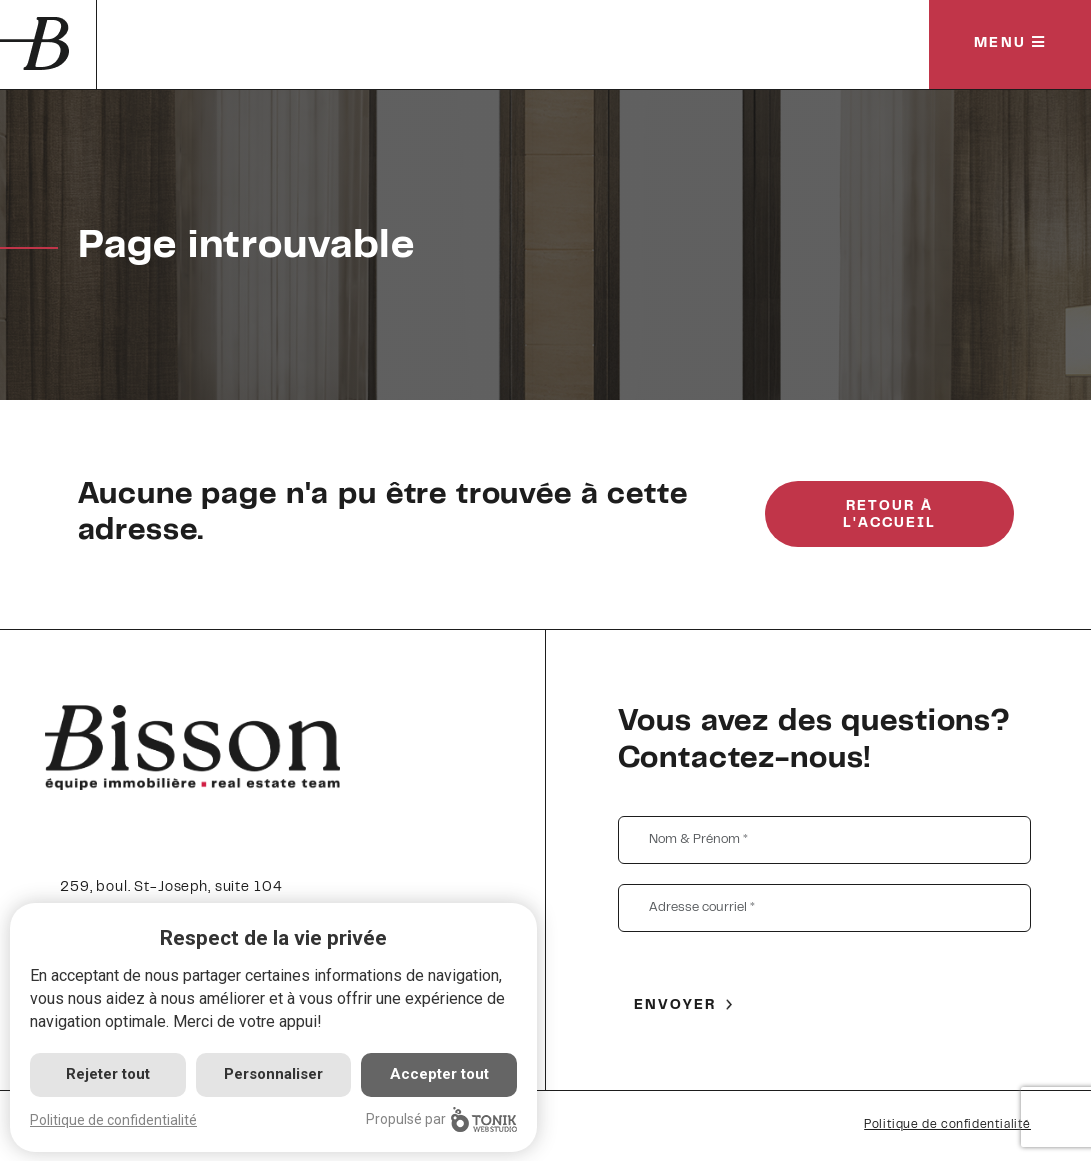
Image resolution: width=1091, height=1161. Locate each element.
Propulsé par (441, 1119)
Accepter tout (439, 1074)
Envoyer (675, 1006)
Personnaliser (273, 1074)
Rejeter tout (108, 1074)
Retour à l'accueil (890, 515)
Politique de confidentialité (947, 1125)
